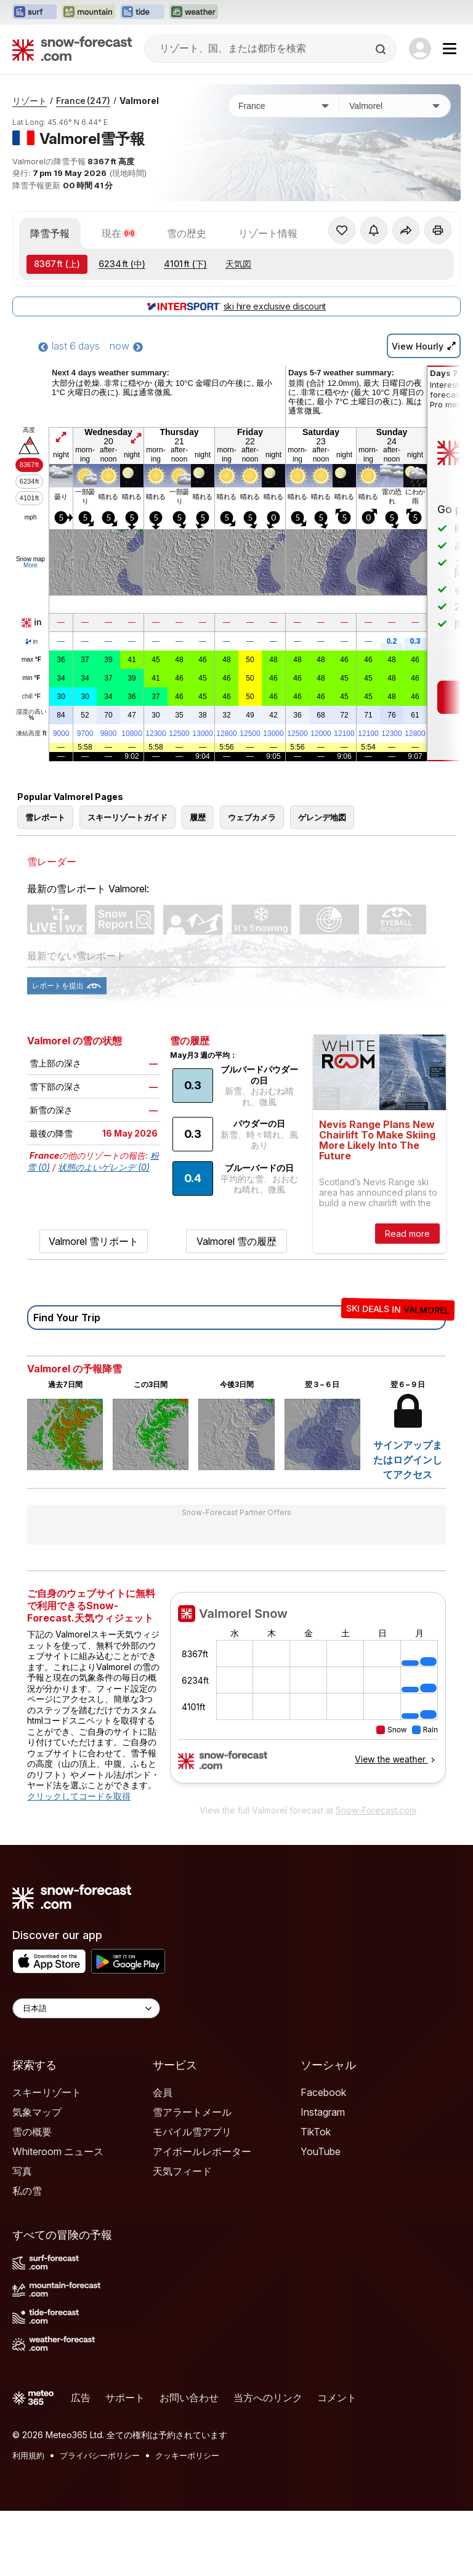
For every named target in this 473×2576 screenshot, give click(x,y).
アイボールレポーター (202, 2216)
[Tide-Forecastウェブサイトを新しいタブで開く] (142, 12)
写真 (22, 2236)
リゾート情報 (267, 298)
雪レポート (45, 882)
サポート (125, 2463)
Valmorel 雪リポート (94, 1306)
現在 (118, 298)
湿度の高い (31, 780)
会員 (162, 2157)
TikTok (316, 2197)
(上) (57, 329)
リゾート (29, 166)
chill (31, 762)
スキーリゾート (46, 2157)
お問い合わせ (189, 2463)
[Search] (382, 49)
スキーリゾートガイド (127, 882)
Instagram (323, 2177)
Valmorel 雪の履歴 (236, 1306)
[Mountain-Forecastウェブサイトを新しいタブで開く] (88, 12)
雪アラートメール (192, 2177)
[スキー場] (394, 171)
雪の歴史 (186, 298)
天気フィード (182, 2236)
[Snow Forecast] (72, 48)
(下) (185, 329)
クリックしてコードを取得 (79, 1861)
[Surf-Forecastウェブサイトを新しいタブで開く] (34, 12)
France (83, 166)
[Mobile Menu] (450, 49)
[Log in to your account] (420, 49)
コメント (337, 2463)
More (30, 630)
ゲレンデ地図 (322, 882)
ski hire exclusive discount (236, 371)
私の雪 (27, 2256)
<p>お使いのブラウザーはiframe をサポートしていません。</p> (308, 1760)
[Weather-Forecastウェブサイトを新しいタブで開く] (193, 12)
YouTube (321, 2216)
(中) (122, 329)
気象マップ (37, 2177)
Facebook (323, 2157)
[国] (283, 171)
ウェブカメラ (252, 882)
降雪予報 (50, 298)
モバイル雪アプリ (192, 2197)
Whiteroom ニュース (57, 2216)
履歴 (198, 882)
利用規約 (28, 2521)
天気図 (238, 329)
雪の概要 (32, 2197)
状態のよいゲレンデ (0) (104, 1232)
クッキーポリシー (187, 2521)
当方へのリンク (267, 2463)
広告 (81, 2463)
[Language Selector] (86, 2073)
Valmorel (139, 166)
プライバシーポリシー (100, 2521)
